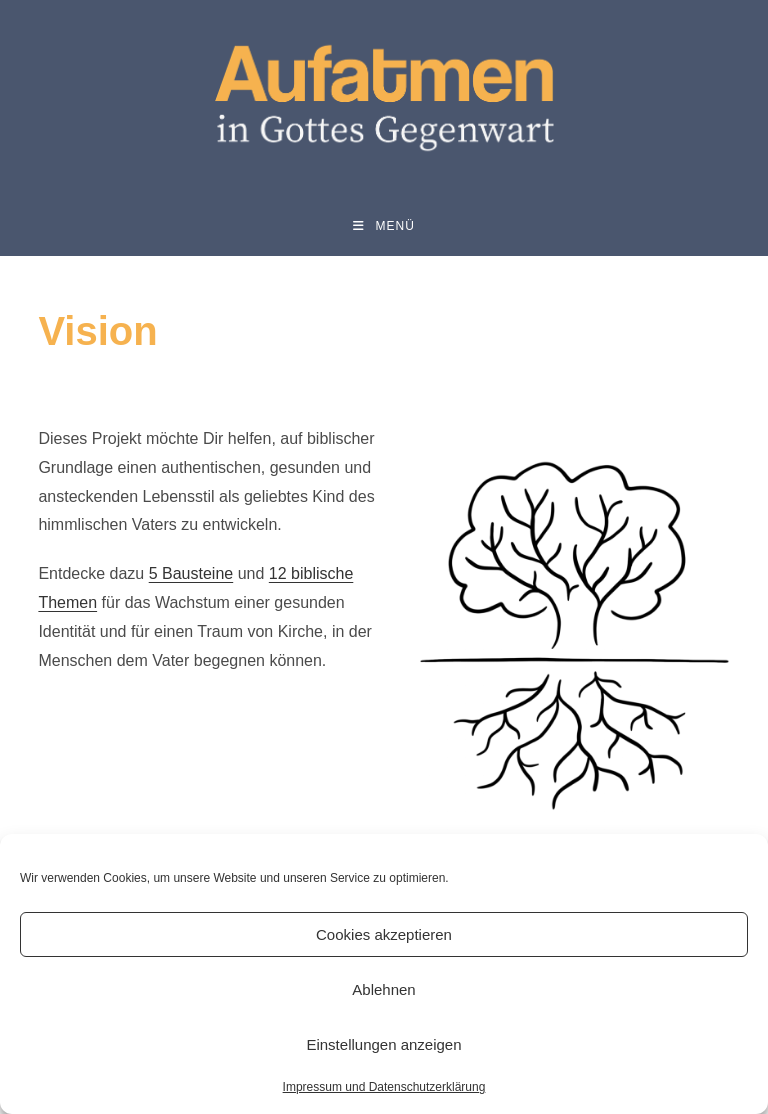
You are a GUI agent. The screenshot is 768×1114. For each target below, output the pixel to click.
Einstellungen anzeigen (383, 1044)
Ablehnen (383, 989)
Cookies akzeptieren (384, 934)
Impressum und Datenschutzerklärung (384, 1087)
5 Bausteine (191, 573)
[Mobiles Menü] (384, 226)
